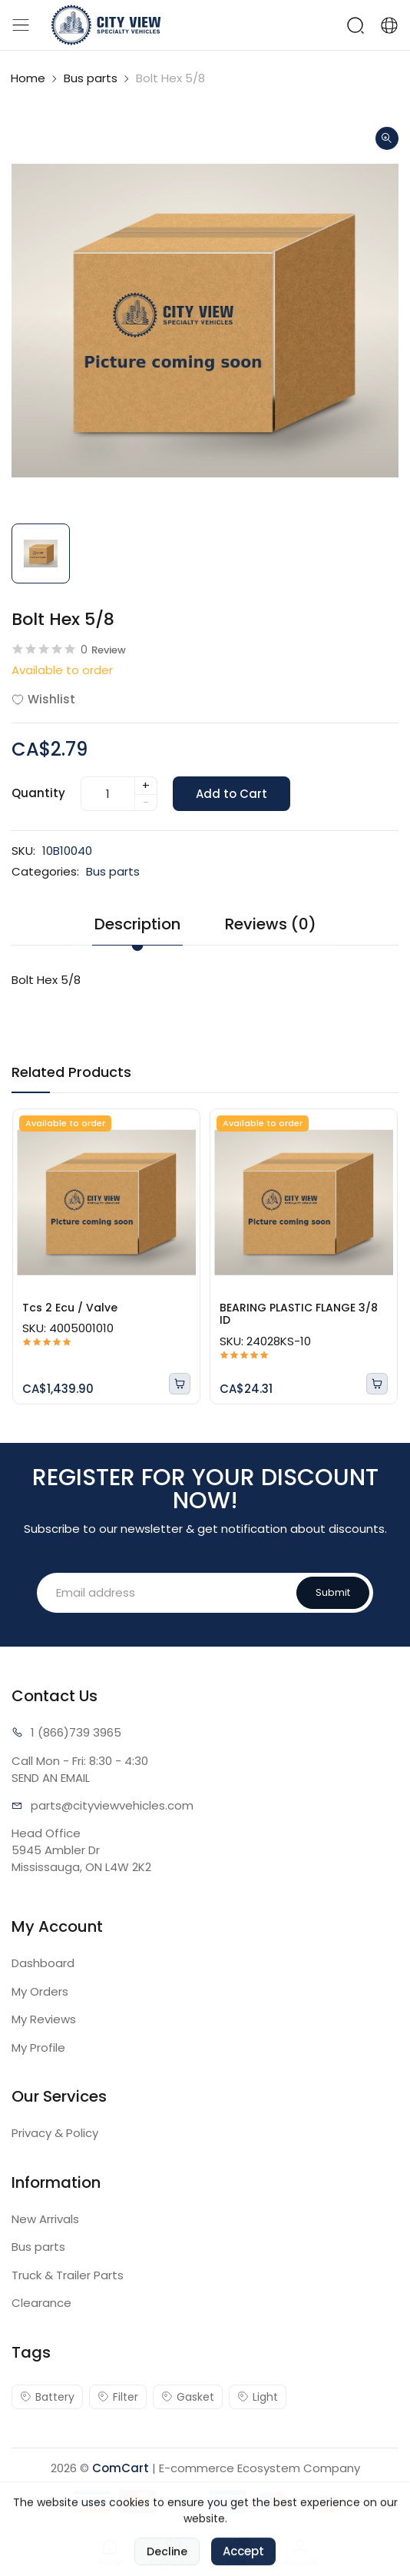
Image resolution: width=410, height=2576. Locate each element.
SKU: (23, 851)
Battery (47, 2397)
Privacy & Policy (55, 2133)
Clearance (41, 2303)
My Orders (40, 1991)
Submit (333, 1592)
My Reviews (44, 2019)
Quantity (38, 793)
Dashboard (43, 1963)
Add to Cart (231, 794)
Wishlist (43, 699)
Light (257, 2397)
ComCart (120, 2468)
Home (28, 78)
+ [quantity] (146, 785)
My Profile (38, 2047)
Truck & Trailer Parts (68, 2275)
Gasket (187, 2397)
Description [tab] (137, 924)
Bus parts (90, 78)
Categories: (45, 871)
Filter (118, 2397)
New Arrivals (45, 2219)
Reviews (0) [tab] (270, 924)
